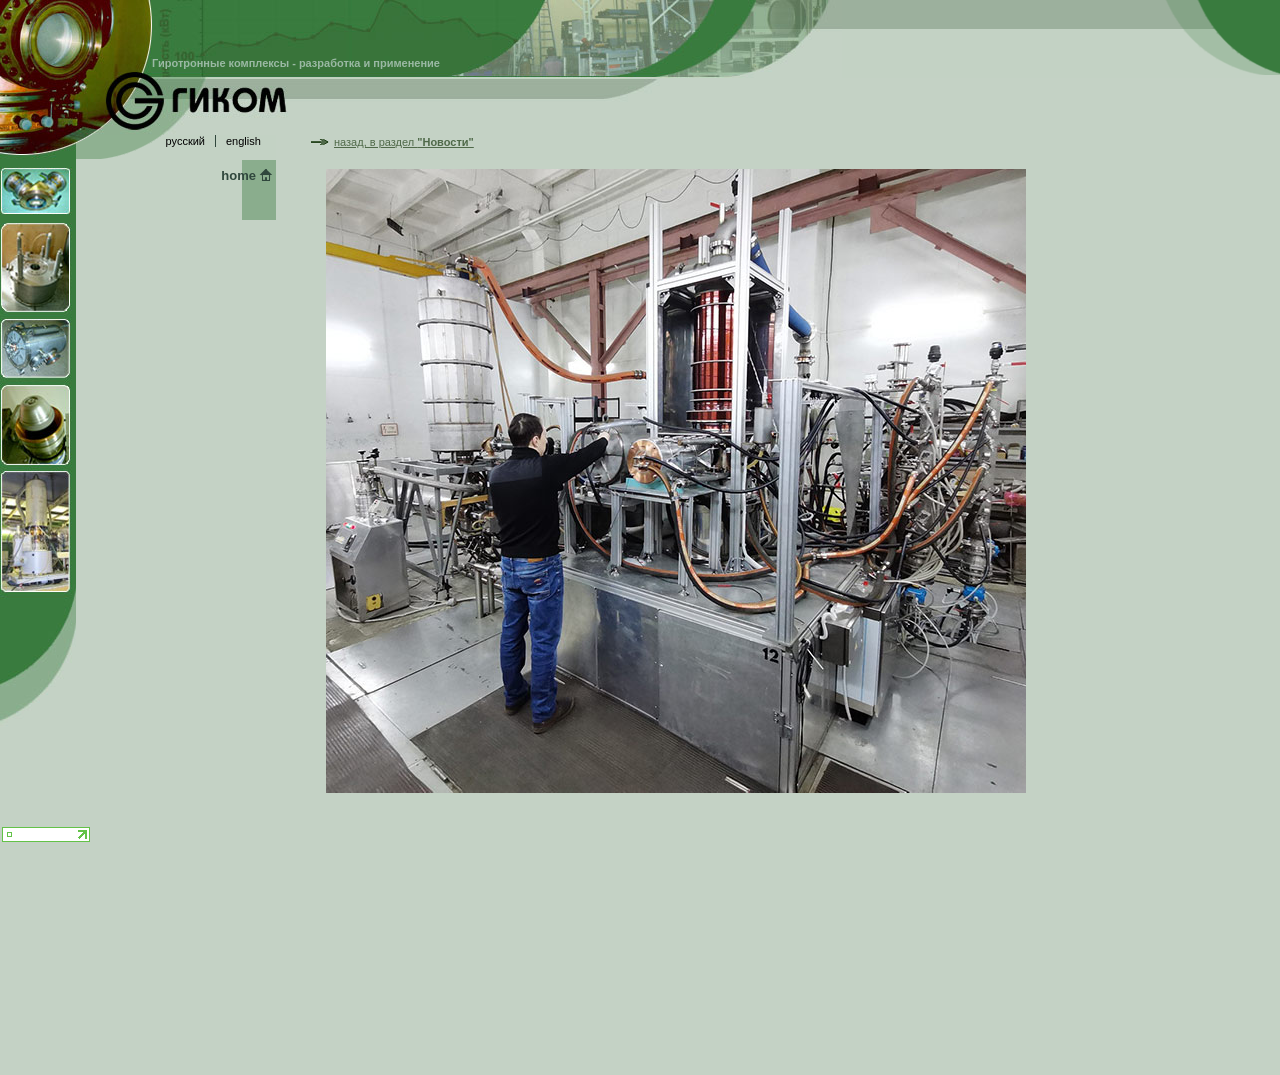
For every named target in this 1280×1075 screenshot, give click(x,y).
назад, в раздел (404, 142)
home (238, 175)
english (243, 141)
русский (185, 141)
